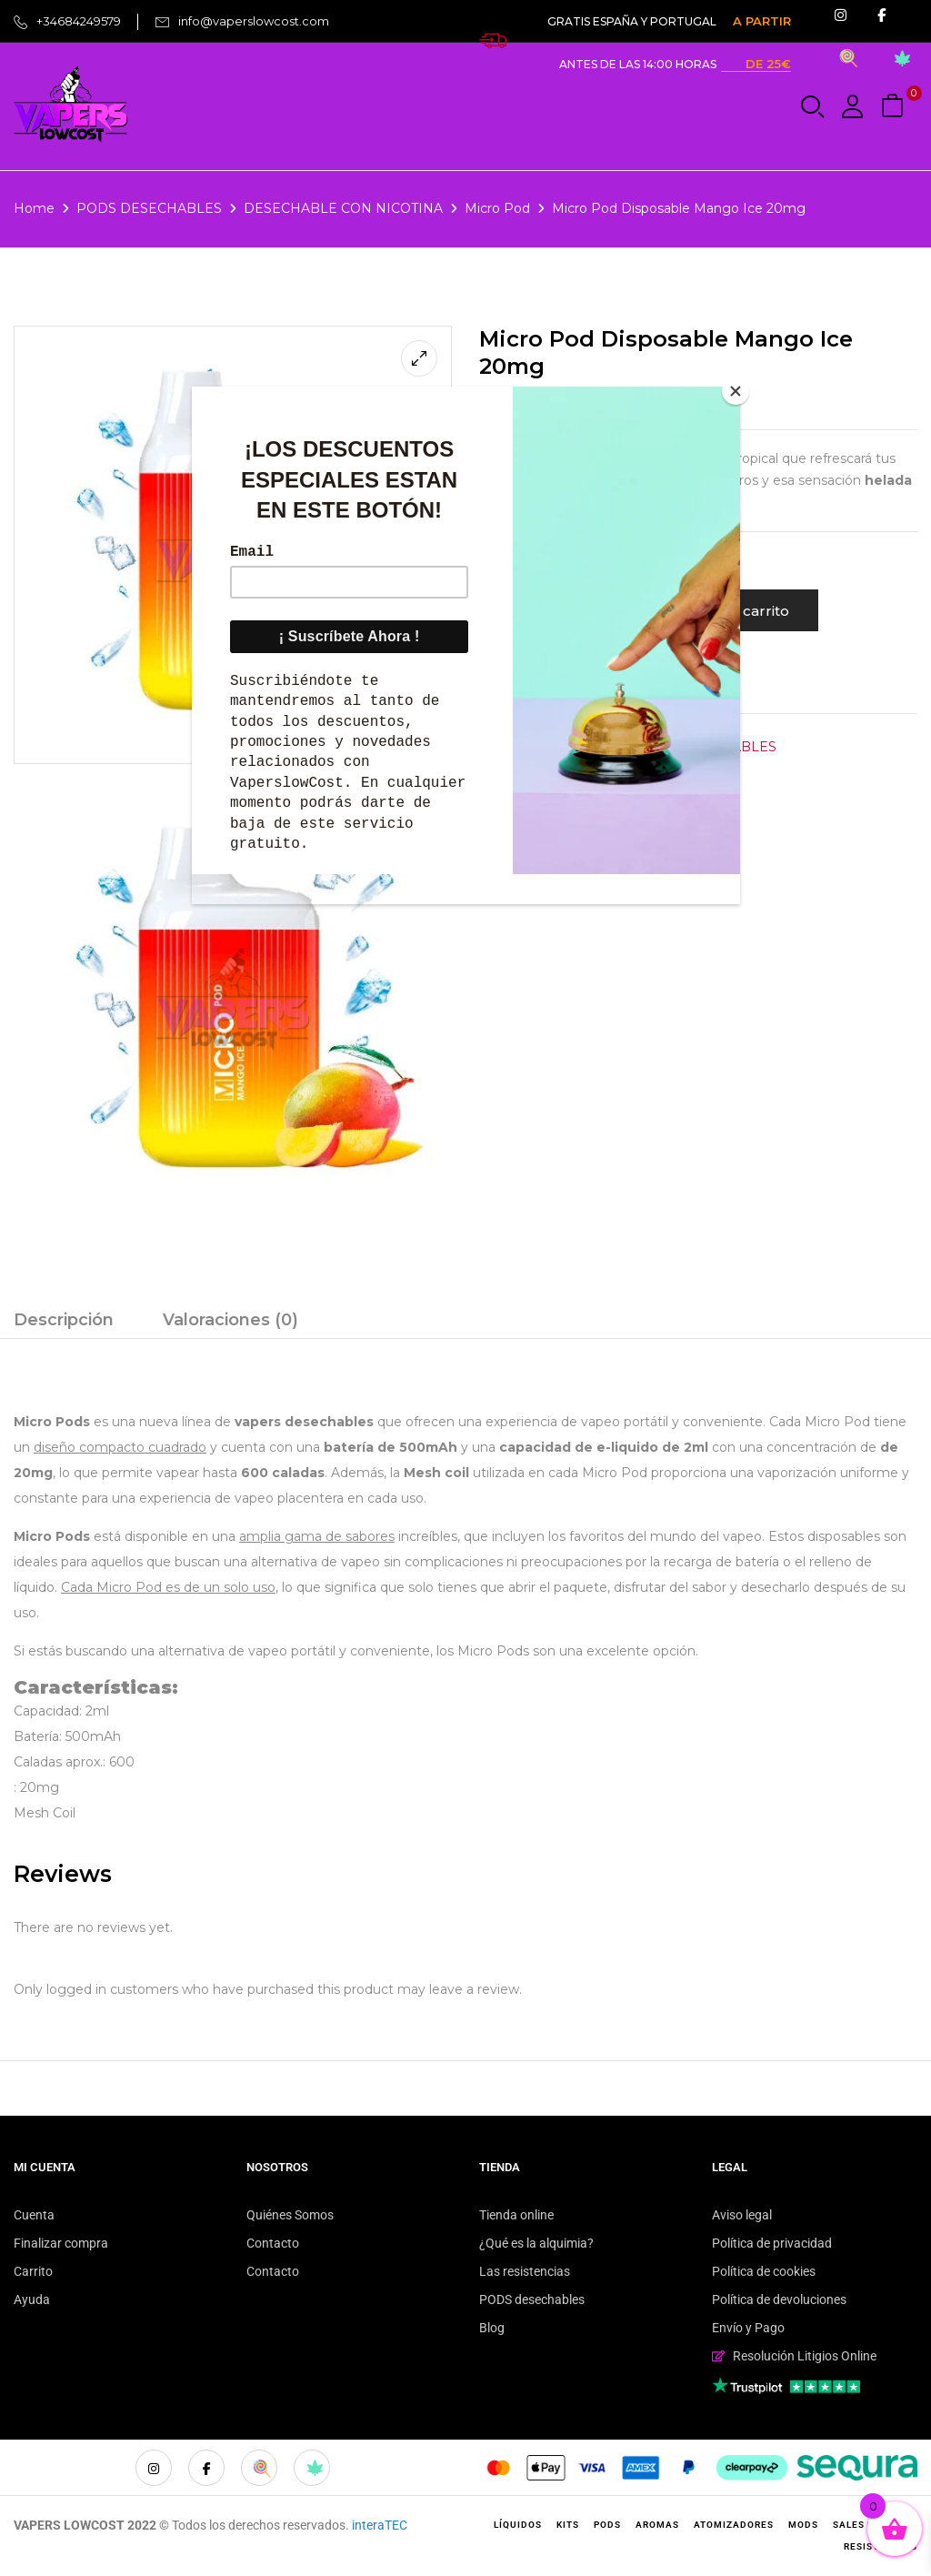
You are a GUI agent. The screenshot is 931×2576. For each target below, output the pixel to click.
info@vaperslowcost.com (253, 21)
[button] (894, 107)
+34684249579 (78, 21)
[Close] (735, 391)
